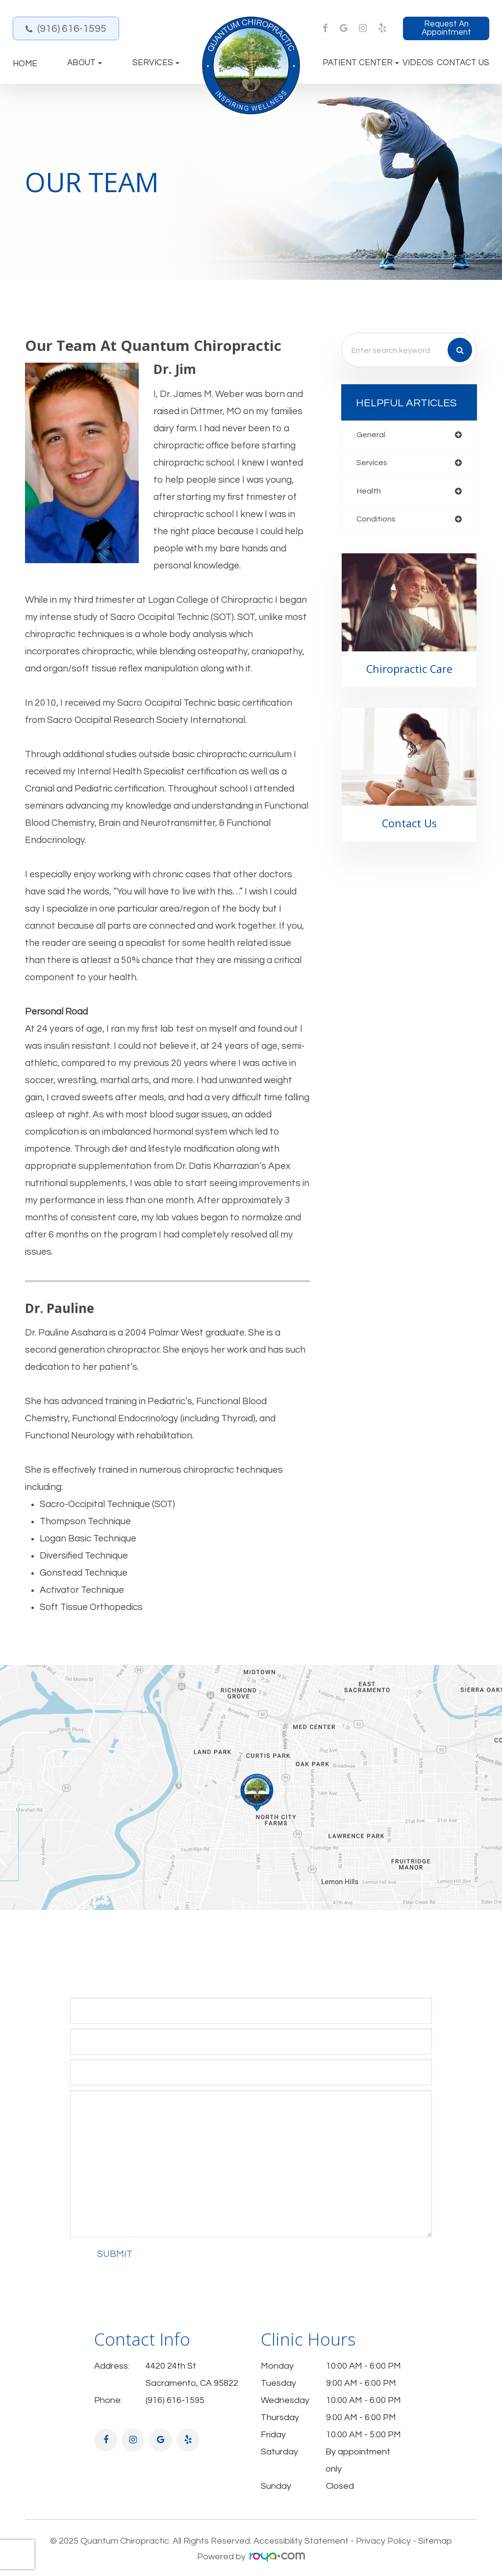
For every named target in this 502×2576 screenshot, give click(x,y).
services (372, 463)
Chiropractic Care (409, 670)
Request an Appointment (446, 28)
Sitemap (435, 2541)
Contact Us (463, 63)
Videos (417, 63)
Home (25, 63)
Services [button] (155, 63)
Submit (114, 2254)
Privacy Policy (383, 2541)
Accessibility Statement (301, 2541)
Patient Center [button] (361, 63)
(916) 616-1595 (71, 29)
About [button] (84, 63)
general (371, 434)
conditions (376, 520)
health (368, 491)
